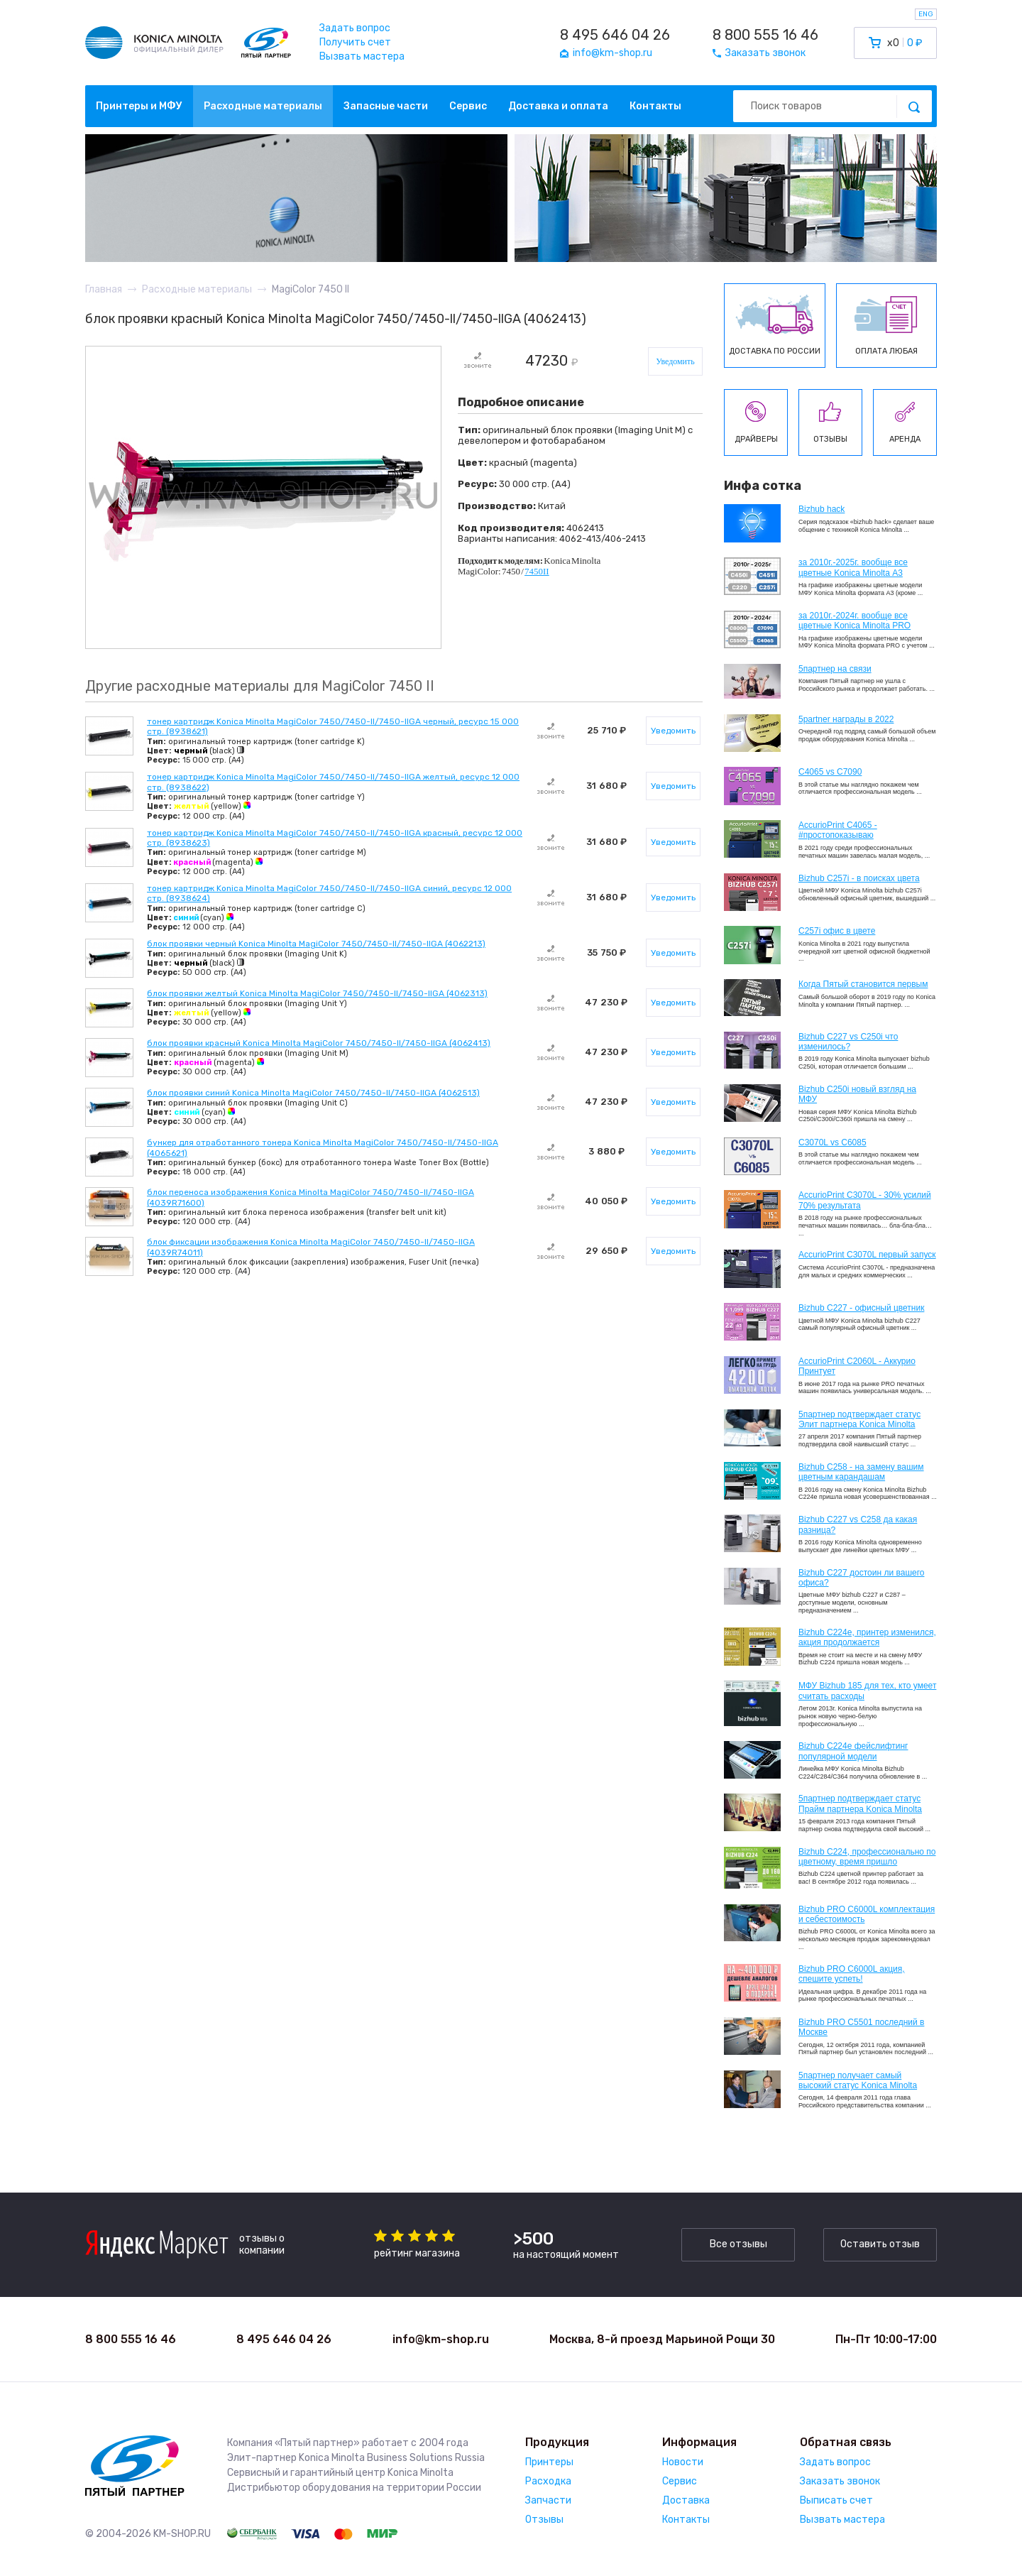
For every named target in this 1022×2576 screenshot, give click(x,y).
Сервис (468, 106)
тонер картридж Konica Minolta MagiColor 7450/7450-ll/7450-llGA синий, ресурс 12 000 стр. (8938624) (329, 893)
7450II (536, 571)
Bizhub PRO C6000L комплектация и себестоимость (866, 1914)
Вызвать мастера (362, 56)
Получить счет (355, 42)
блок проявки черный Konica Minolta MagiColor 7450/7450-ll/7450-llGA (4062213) (316, 944)
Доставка (686, 2500)
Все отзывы (738, 2244)
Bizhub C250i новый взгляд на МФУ (857, 1094)
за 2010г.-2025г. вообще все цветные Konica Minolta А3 (853, 567)
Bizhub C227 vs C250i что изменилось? (848, 1042)
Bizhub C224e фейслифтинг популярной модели (853, 1751)
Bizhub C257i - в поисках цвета (859, 878)
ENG (925, 14)
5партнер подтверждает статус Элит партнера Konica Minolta (859, 1419)
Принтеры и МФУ (139, 106)
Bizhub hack (821, 509)
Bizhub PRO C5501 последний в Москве (861, 2027)
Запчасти (548, 2500)
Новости (682, 2462)
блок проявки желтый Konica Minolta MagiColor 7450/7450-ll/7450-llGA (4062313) (317, 993)
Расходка (548, 2481)
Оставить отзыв (880, 2244)
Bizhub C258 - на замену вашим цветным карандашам (861, 1472)
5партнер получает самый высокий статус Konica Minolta (857, 2080)
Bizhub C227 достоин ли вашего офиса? (861, 1578)
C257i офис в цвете (836, 931)
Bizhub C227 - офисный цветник (861, 1308)
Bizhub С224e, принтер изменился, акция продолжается (867, 1637)
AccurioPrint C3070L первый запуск (867, 1255)
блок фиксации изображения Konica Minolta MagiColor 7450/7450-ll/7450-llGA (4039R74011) (311, 1247)
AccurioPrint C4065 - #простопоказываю (837, 830)
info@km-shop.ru (440, 2339)
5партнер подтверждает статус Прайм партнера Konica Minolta (860, 1803)
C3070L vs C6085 (832, 1142)
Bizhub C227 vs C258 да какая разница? (857, 1524)
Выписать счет (836, 2500)
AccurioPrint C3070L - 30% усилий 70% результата (864, 1200)
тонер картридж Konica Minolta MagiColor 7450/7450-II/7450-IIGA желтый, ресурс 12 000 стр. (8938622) (333, 782)
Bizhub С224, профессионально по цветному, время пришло (867, 1857)
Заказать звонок (840, 2481)
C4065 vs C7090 (830, 772)
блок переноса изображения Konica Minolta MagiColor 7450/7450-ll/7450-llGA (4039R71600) (310, 1197)
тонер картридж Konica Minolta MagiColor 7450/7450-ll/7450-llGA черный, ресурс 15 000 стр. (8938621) (333, 726)
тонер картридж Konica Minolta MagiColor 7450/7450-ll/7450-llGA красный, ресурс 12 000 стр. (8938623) (334, 838)
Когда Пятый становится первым (863, 984)
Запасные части (386, 106)
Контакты (655, 106)
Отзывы (544, 2520)
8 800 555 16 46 (765, 34)
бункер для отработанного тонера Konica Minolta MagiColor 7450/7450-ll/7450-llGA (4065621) (322, 1147)
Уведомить (675, 361)
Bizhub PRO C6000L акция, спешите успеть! (851, 1974)
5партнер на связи (835, 669)
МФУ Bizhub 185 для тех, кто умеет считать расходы (867, 1691)
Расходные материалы (263, 106)
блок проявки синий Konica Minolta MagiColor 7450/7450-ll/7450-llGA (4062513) (313, 1093)
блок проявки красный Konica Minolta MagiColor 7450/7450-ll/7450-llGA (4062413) (318, 1043)
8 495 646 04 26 (615, 34)
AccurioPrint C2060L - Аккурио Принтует (857, 1366)
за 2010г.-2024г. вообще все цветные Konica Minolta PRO (854, 621)
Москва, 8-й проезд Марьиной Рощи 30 (662, 2339)
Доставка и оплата (558, 106)
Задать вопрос (354, 28)
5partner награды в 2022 (846, 719)
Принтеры (549, 2462)
